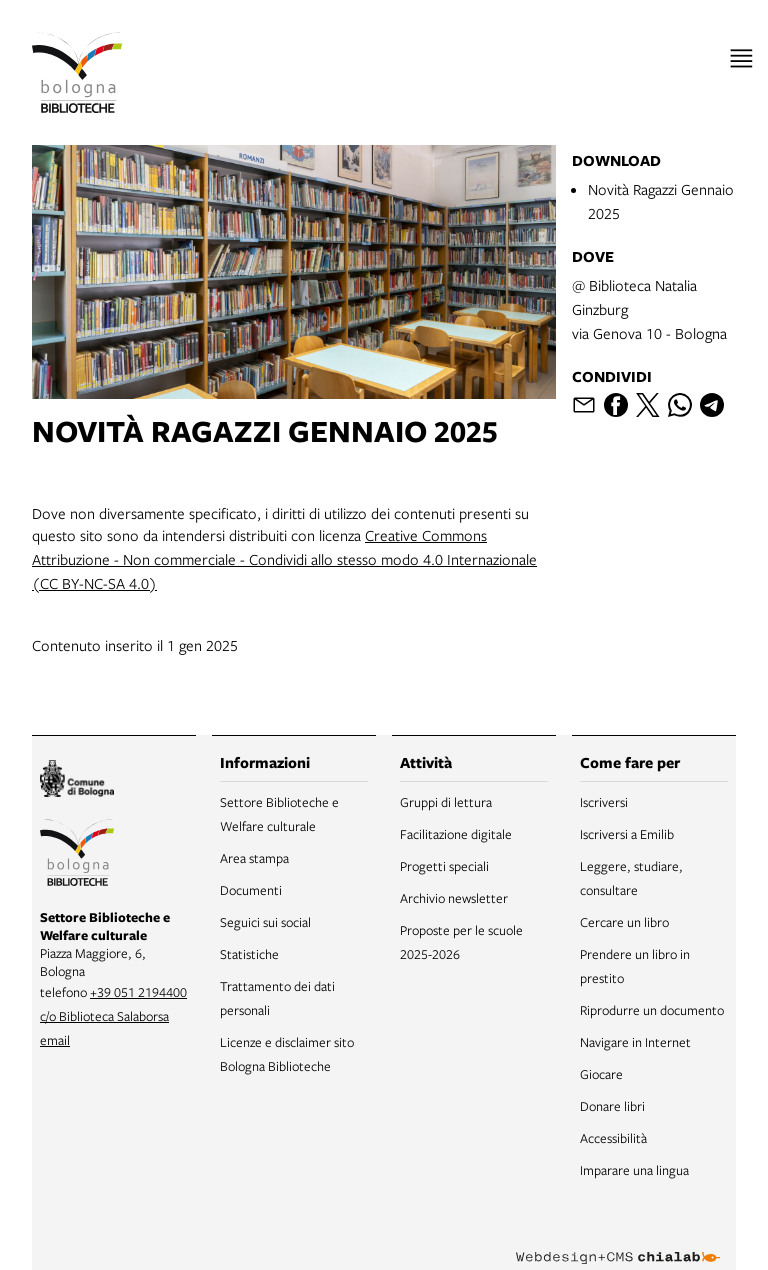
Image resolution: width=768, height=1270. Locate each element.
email (55, 1040)
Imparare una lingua (634, 1170)
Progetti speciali (444, 866)
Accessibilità (613, 1138)
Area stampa (254, 858)
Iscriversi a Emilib (627, 834)
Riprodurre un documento (652, 1010)
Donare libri (612, 1106)
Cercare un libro (624, 922)
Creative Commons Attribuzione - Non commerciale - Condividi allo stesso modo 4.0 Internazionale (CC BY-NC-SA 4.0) (284, 559)
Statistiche (249, 954)
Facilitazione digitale (456, 834)
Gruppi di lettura (446, 802)
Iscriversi (604, 802)
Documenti (251, 890)
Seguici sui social (265, 922)
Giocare (601, 1074)
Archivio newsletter (454, 898)
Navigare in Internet (635, 1042)
